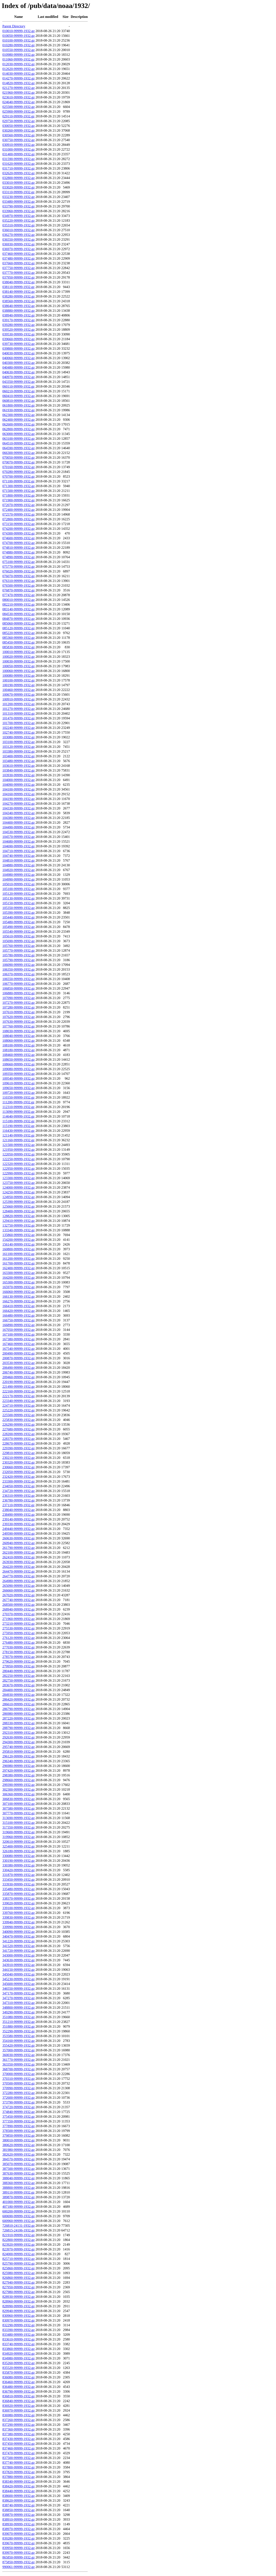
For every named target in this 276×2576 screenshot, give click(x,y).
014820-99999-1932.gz (18, 83)
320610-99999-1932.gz (18, 1841)
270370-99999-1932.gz (18, 1614)
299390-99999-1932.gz (18, 1785)
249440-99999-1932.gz (18, 1529)
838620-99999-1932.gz (18, 2500)
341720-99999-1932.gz (18, 1950)
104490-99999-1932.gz (18, 827)
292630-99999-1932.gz (18, 1737)
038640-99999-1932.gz (18, 306)
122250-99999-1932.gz (18, 1159)
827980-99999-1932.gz (18, 2292)
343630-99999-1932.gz (18, 1960)
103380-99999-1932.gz (18, 751)
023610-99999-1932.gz (18, 97)
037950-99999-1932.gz (18, 277)
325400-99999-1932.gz (18, 1846)
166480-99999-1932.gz (18, 1315)
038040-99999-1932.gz (18, 282)
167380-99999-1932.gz (18, 1339)
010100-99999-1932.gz (18, 40)
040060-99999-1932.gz (18, 358)
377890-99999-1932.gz (18, 2126)
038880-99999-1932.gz (18, 310)
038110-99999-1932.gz (18, 287)
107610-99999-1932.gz (18, 1012)
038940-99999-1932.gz (18, 315)
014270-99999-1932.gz (18, 78)
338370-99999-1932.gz (18, 1898)
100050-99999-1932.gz (18, 666)
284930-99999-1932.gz (18, 1695)
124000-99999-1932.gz (18, 1187)
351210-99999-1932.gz (18, 2022)
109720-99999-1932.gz (18, 1093)
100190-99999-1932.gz (18, 685)
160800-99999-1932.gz (18, 1249)
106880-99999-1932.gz (18, 993)
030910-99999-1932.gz (18, 145)
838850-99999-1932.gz (18, 2510)
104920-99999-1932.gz (18, 870)
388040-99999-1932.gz (18, 2178)
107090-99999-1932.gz (18, 998)
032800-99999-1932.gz (18, 178)
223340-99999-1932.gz (18, 1401)
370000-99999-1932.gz (18, 2074)
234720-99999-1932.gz (18, 1491)
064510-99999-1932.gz (18, 443)
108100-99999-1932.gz (18, 1045)
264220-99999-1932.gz (18, 1567)
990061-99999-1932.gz (18, 2567)
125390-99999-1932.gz (18, 1202)
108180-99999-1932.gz (18, 1050)
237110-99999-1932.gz (18, 1505)
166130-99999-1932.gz (18, 1296)
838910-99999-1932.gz (18, 2519)
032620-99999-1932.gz (18, 173)
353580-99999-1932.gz (18, 2036)
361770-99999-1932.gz (18, 2059)
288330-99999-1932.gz (18, 1723)
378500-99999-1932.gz (18, 2131)
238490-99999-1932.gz (18, 1514)
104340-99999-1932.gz (18, 813)
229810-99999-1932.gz (18, 1453)
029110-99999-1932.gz (18, 116)
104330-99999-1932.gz (18, 808)
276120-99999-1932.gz (18, 1638)
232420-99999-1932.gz (18, 1476)
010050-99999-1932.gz (18, 35)
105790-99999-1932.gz (18, 960)
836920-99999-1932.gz (18, 2406)
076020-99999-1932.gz (18, 571)
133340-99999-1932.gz (18, 1230)
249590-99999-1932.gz (18, 1533)
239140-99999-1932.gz (18, 1519)
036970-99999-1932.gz (18, 249)
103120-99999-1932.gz (18, 746)
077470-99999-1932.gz (18, 595)
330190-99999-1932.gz (18, 1860)
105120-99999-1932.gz (18, 893)
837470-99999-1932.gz (18, 2453)
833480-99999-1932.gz (18, 2334)
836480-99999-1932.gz (18, 2387)
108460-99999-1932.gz (18, 1055)
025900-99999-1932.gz (18, 111)
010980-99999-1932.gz (18, 54)
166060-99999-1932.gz (18, 1292)
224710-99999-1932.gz (18, 1405)
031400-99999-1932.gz (18, 154)
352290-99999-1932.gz (18, 2031)
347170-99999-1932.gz (18, 1993)
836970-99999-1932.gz (18, 2410)
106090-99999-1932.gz (18, 965)
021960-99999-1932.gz (18, 92)
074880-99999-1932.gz (18, 552)
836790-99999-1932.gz (18, 2391)
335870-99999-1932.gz (18, 1894)
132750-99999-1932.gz (18, 1225)
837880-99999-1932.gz (18, 2477)
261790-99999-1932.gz (18, 1548)
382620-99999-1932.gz (18, 2154)
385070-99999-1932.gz (18, 2164)
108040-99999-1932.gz (18, 1036)
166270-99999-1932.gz (18, 1301)
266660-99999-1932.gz (18, 1590)
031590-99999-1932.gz (18, 159)
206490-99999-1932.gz (18, 1367)
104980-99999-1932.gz (18, 874)
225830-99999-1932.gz (18, 1420)
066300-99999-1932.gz (18, 453)
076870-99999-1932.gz (18, 590)
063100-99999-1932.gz (18, 438)
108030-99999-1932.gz (18, 1031)
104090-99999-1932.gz (18, 784)
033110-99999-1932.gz (18, 192)
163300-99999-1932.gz (18, 1273)
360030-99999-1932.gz (18, 2055)
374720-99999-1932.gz (18, 2107)
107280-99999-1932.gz (18, 1007)
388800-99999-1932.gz (18, 2187)
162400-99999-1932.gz (18, 1268)
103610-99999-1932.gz (18, 765)
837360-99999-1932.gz (18, 2429)
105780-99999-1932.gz (18, 955)
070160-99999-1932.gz (18, 467)
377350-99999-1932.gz (18, 2121)
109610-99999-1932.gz (18, 1083)
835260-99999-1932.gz (18, 2363)
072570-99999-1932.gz (18, 514)
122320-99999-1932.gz (18, 1164)
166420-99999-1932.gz (18, 1311)
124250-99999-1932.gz (18, 1192)
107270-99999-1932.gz (18, 1002)
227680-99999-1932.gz (18, 1429)
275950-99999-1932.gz (18, 1633)
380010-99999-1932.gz (18, 2140)
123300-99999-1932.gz (18, 1178)
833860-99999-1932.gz (18, 2349)
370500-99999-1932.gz (18, 2083)
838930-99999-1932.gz (18, 2524)
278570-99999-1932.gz (18, 1657)
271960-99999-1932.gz (18, 1619)
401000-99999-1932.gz (18, 2202)
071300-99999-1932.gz (18, 486)
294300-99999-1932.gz (18, 1742)
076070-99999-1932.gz (18, 576)
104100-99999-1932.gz (18, 789)
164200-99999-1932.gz (18, 1277)
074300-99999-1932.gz (18, 533)
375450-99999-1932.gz (18, 2116)
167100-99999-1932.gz (18, 1334)
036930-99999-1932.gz (18, 244)
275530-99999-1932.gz (18, 1628)
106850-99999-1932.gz (18, 988)
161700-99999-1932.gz (18, 1263)
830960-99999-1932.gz (18, 2315)
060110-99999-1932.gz (18, 386)
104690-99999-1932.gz (18, 846)
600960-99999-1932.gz (18, 2221)
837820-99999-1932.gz (18, 2472)
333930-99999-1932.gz (18, 1884)
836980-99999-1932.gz (18, 2415)
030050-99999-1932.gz (18, 126)
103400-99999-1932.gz (18, 756)
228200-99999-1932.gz (18, 1434)
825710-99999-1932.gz (18, 2259)
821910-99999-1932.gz (18, 2235)
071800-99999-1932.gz (18, 495)
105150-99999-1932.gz (18, 903)
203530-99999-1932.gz (18, 1363)
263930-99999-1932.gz (18, 1562)
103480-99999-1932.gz (18, 761)
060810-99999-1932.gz (18, 400)
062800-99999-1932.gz (18, 429)
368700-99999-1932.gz (18, 2069)
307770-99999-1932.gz (18, 1813)
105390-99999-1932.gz (18, 912)
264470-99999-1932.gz (18, 1571)
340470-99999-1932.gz (18, 1936)
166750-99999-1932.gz (18, 1320)
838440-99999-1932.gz (18, 2491)
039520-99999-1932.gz (18, 329)
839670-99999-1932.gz (18, 2543)
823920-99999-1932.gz (18, 2244)
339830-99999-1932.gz (18, 1917)
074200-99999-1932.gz (18, 528)
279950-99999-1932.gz (18, 1666)
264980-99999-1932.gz (18, 1581)
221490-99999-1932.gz (18, 1386)
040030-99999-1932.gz (18, 353)
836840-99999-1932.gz (18, 2401)
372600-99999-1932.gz (18, 2097)
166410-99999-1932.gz (18, 1306)
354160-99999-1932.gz (18, 2041)
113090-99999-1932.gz (18, 1111)
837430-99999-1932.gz (18, 2439)
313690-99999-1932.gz (18, 1818)
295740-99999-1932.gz (18, 1747)
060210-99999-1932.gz (18, 391)
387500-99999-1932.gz (18, 2169)
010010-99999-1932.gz (18, 31)
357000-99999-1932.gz (18, 2050)
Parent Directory (13, 26)
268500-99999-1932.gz (18, 1604)
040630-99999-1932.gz (18, 372)
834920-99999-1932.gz (18, 2353)
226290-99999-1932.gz (18, 1424)
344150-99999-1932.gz (18, 1969)
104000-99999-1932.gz (18, 780)
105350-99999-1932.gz (18, 908)
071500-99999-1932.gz (18, 491)
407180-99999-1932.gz (18, 2206)
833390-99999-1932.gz (18, 2330)
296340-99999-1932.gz (18, 1761)
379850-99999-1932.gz (18, 2135)
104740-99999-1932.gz (18, 856)
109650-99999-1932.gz (18, 1088)
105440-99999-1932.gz (18, 917)
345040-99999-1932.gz (18, 1974)
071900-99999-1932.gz (18, 500)
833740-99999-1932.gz (18, 2344)
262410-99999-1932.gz (18, 1557)
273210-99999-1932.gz (18, 1623)
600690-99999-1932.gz (18, 2216)
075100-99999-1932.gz (18, 562)
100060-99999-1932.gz (18, 671)
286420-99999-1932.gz (18, 1699)
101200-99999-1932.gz (18, 704)
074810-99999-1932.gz (18, 547)
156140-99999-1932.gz (18, 1244)
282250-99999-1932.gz (18, 1676)
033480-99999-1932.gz (18, 201)
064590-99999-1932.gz (18, 448)
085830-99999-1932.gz (18, 647)
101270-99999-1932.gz (18, 709)
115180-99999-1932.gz (18, 1121)
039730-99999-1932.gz (18, 344)
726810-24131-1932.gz (18, 2225)
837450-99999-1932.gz (18, 2443)
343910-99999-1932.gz (18, 1965)
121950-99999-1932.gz (18, 1149)
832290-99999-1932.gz (18, 2325)
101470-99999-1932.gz (18, 718)
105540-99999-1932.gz (18, 931)
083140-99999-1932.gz (18, 609)
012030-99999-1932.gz (18, 64)
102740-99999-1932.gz (18, 732)
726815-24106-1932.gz (18, 2230)
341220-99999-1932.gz (18, 1941)
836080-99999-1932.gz (18, 2377)
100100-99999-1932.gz (18, 680)
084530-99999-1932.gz (18, 614)
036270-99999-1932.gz (18, 235)
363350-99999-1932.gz (18, 2064)
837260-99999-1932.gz (18, 2420)
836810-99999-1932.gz (18, 2396)
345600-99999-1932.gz (18, 1984)
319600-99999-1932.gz (18, 1832)
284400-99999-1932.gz (18, 1690)
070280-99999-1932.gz (18, 472)
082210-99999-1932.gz (18, 604)
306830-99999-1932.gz (18, 1799)
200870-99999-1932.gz (18, 1358)
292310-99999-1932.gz (18, 1732)
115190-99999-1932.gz (18, 1126)
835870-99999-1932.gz (18, 2372)
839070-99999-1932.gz (18, 2533)
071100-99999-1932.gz (18, 481)
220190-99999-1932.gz (18, 1382)
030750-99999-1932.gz (18, 140)
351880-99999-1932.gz (18, 2026)
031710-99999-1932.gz (18, 168)
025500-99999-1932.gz (18, 107)
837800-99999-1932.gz (18, 2467)
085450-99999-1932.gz (18, 642)
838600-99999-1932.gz (18, 2496)
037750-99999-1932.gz (18, 268)
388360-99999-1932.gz (18, 2183)
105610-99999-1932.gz (18, 936)
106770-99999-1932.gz (18, 983)
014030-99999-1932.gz (18, 73)
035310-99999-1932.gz (18, 225)
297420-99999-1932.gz (18, 1770)
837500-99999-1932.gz (18, 2458)
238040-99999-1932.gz (18, 1510)
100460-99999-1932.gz (18, 690)
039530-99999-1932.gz (18, 334)
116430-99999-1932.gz (18, 1130)
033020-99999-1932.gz (18, 187)
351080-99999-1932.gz (18, 2017)
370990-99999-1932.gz (18, 2088)
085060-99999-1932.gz (18, 623)
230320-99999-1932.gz (18, 1462)
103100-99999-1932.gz (18, 742)
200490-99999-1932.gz (18, 1353)
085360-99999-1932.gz (18, 637)
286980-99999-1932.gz (18, 1713)
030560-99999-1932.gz (18, 135)
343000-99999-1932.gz (18, 1955)
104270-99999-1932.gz (18, 803)
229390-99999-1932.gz (18, 1448)
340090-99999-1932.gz (18, 1932)
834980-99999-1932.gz (18, 2358)
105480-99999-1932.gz (18, 922)
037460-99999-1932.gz (18, 254)
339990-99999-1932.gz (18, 1927)
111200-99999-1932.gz (18, 1102)
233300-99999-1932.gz (18, 1481)
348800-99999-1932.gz (18, 2007)
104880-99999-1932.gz (18, 865)
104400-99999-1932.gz (18, 822)
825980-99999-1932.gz (18, 2273)
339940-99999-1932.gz (18, 1922)
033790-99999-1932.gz (18, 206)
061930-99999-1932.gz (18, 410)
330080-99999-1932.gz (18, 1856)
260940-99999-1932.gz (18, 1543)
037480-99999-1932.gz (18, 258)
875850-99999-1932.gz (18, 2562)
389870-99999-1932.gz (18, 2197)
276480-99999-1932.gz (18, 1642)
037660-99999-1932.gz (18, 263)
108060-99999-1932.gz (18, 1040)
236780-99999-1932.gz (18, 1500)
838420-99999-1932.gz (18, 2486)
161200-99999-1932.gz (18, 1258)
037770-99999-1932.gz (18, 272)
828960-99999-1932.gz (18, 2301)
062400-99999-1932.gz (18, 419)
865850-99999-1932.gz (18, 2557)
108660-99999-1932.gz (18, 1064)
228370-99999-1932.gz (18, 1439)
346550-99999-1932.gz (18, 1988)
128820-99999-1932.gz (18, 1216)
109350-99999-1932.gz (18, 1074)
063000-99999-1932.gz (18, 434)
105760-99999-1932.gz (18, 946)
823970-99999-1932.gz (18, 2249)
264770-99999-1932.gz (18, 1576)
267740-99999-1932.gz (18, 1600)
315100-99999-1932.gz (18, 1822)
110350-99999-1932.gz (18, 1097)
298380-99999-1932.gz (18, 1775)
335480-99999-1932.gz (18, 1889)
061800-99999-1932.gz (18, 405)
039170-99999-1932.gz (18, 320)
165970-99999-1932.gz (18, 1287)
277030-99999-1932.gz (18, 1647)
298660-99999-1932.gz (18, 1780)
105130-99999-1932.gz (18, 898)
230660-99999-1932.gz (18, 1467)
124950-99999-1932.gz (18, 1197)
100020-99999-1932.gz (18, 656)
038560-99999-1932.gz (18, 301)
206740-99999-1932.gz (18, 1372)
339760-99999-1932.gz (18, 1913)
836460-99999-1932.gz (18, 2382)
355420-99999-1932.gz (18, 2045)
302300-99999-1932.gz (18, 1789)
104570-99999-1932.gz (18, 837)
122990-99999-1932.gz (18, 1173)
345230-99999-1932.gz (18, 1979)
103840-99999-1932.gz (18, 770)
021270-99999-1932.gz (18, 88)
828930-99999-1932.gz (18, 2296)
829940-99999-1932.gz (18, 2311)
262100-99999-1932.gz (18, 1552)
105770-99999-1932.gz (18, 950)
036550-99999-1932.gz (18, 239)
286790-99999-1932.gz (18, 1709)
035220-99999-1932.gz (18, 220)
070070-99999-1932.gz (18, 462)
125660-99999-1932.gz (18, 1206)
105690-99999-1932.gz (18, 941)
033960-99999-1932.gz (18, 211)
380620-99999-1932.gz (18, 2145)
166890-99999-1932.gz (18, 1325)
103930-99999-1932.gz (18, 775)
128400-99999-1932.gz (18, 1211)
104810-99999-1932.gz (18, 860)
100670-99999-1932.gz (18, 694)
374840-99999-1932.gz (18, 2112)
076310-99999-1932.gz (18, 581)
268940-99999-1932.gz (18, 1609)
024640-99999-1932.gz (18, 102)
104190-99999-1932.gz (18, 799)
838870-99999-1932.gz (18, 2515)
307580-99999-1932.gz (18, 1808)
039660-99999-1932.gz (18, 339)
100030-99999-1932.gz (18, 661)
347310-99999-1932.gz (18, 2003)
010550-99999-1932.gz (18, 50)
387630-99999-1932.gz (18, 2173)
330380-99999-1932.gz (18, 1865)
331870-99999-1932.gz (18, 1875)
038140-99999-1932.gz (18, 291)
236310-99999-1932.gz (18, 1495)
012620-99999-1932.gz (18, 69)
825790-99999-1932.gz (18, 2263)
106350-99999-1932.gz (18, 969)
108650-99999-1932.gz (18, 1059)
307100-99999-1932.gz (18, 1804)
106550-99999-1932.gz (18, 979)
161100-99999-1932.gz (18, 1254)
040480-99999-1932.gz (18, 367)
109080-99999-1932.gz (18, 1069)
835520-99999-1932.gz (18, 2368)
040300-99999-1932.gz (18, 363)
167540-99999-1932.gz (18, 1348)
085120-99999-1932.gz (18, 628)
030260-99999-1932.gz (18, 130)
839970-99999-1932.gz (18, 2552)
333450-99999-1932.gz (18, 1879)
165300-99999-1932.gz (18, 1282)
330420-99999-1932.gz (18, 1870)
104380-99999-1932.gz (18, 818)
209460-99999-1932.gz (18, 1377)
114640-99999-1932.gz (18, 1116)
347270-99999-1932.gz (18, 1998)
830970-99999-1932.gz (18, 2320)
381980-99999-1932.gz (18, 2150)
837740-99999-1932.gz (18, 2462)
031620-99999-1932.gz (18, 163)
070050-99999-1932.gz (18, 457)
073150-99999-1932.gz (18, 524)
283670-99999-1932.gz (18, 1685)
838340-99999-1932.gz (18, 2481)
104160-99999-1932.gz (18, 794)
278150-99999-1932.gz (18, 1652)
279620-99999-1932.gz (18, 1661)
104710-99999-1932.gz (18, 851)
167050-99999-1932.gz (18, 1330)
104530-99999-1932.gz (18, 832)
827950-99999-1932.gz (18, 2287)
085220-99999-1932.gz (18, 633)
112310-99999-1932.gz (18, 1107)
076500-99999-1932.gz (18, 585)
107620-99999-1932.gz (18, 1017)
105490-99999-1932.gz (18, 927)
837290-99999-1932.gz (18, 2424)
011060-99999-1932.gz (18, 59)
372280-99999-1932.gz (18, 2093)
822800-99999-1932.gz (18, 2240)
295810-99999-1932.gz (18, 1751)
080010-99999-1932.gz (18, 600)
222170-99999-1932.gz (18, 1396)
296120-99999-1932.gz (18, 1756)
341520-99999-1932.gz (18, 1946)
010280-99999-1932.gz (18, 45)
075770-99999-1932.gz (18, 566)
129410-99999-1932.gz (18, 1221)
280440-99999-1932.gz (18, 1671)
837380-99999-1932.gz (18, 2434)
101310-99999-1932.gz (18, 713)
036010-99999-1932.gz (18, 230)
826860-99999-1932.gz (18, 2278)
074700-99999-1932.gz (18, 543)
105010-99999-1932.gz (18, 884)
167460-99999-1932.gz (18, 1344)
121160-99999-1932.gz (18, 1140)
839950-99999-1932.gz (18, 2548)
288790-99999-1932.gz (18, 1728)
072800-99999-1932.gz (18, 519)
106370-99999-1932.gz (18, 974)
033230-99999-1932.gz (18, 197)
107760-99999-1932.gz (18, 1026)
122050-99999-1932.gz (18, 1154)
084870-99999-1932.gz (18, 619)
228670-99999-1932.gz (18, 1443)
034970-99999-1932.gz (18, 216)
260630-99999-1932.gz (18, 1538)
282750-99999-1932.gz (18, 1680)
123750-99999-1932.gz (18, 1183)
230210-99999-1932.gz (18, 1458)
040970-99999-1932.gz (18, 377)
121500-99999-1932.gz (18, 1145)
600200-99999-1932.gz (18, 2211)
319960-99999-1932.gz (18, 1837)
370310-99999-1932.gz (18, 2078)
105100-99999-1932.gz (18, 889)
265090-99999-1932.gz (18, 1585)
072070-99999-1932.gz (18, 505)
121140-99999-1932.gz (18, 1135)
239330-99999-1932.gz (18, 1524)
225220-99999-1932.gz (18, 1410)
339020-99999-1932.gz (18, 1903)
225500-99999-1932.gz (18, 1415)
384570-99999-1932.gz (18, 2159)
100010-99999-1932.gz (18, 652)
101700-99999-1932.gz (18, 723)
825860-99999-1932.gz (18, 2268)
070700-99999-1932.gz (18, 476)
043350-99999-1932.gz (18, 382)
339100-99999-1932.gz (18, 1908)
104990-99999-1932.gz (18, 879)
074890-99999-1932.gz (18, 557)
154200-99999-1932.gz (18, 1239)
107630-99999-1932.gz (18, 1021)
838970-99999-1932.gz (18, 2529)
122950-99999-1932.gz (18, 1168)
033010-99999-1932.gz (18, 182)
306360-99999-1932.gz (18, 1794)
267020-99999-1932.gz (18, 1595)
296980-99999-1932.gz (18, 1766)
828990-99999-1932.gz (18, 2306)
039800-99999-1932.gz (18, 348)
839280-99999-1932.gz (18, 2538)
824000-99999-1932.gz (18, 2254)
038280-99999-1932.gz (18, 296)
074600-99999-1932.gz (18, 538)
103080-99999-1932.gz (18, 737)
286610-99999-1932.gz (18, 1704)
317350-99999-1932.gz (18, 1827)
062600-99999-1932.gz (18, 424)
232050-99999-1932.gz (18, 1472)
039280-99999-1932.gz (18, 325)
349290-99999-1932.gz (18, 2012)
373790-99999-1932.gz (18, 2102)
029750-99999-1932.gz (18, 121)
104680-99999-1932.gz (18, 841)
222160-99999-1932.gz (18, 1391)
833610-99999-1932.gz (18, 2339)
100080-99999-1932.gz (18, 675)
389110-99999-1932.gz (18, 2192)
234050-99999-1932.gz (18, 1486)
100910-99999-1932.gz (18, 699)
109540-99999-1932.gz (18, 1078)
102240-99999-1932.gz (18, 728)
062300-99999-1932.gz (18, 415)
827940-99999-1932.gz (18, 2282)
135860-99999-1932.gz (18, 1235)
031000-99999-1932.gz (18, 149)
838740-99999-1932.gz (18, 2505)
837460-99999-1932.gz (18, 2448)
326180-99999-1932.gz (18, 1851)
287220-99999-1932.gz (18, 1718)
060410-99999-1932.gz (18, 396)
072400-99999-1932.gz (18, 509)
